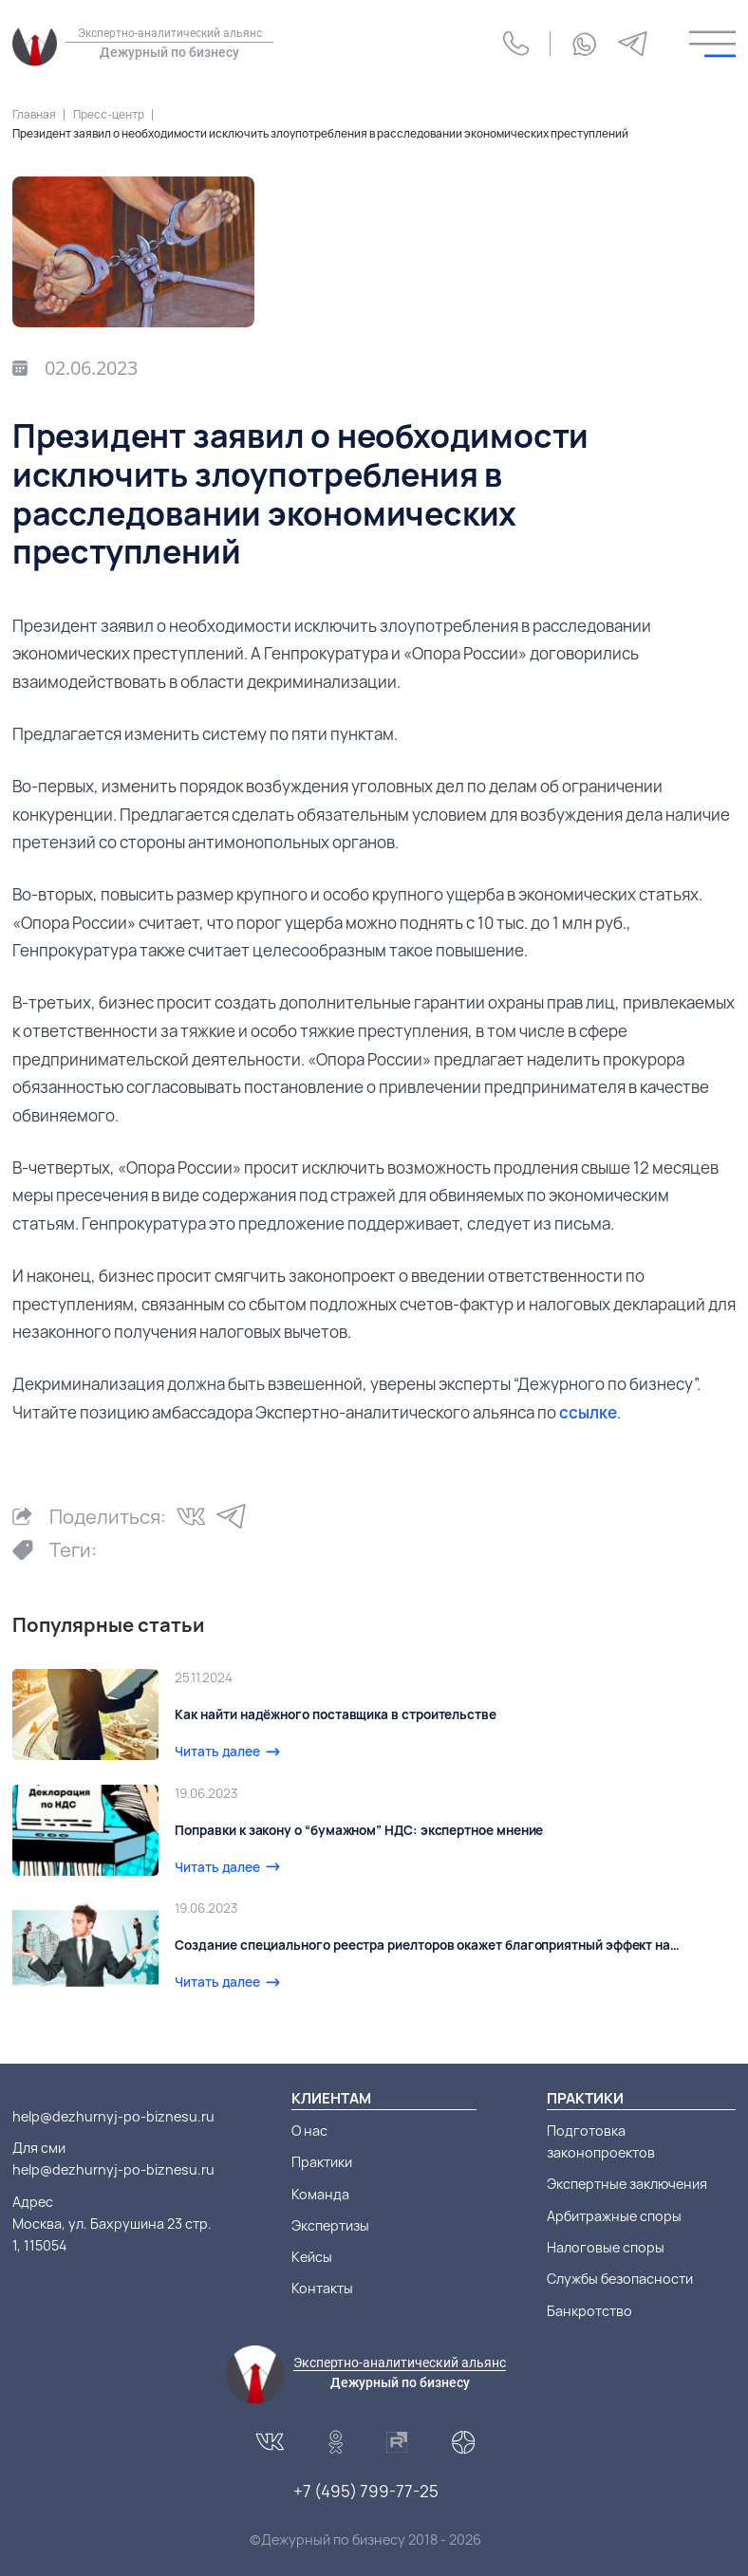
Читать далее (217, 1751)
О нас (309, 2131)
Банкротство (589, 2311)
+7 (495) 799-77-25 (366, 2491)
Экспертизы (330, 2225)
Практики (321, 2162)
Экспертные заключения (627, 2184)
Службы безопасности (620, 2279)
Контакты (322, 2288)
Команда (320, 2194)
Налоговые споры (605, 2247)
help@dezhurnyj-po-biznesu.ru (113, 2116)
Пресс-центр (108, 114)
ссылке (588, 1412)
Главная (34, 114)
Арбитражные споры (614, 2216)
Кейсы (311, 2257)
